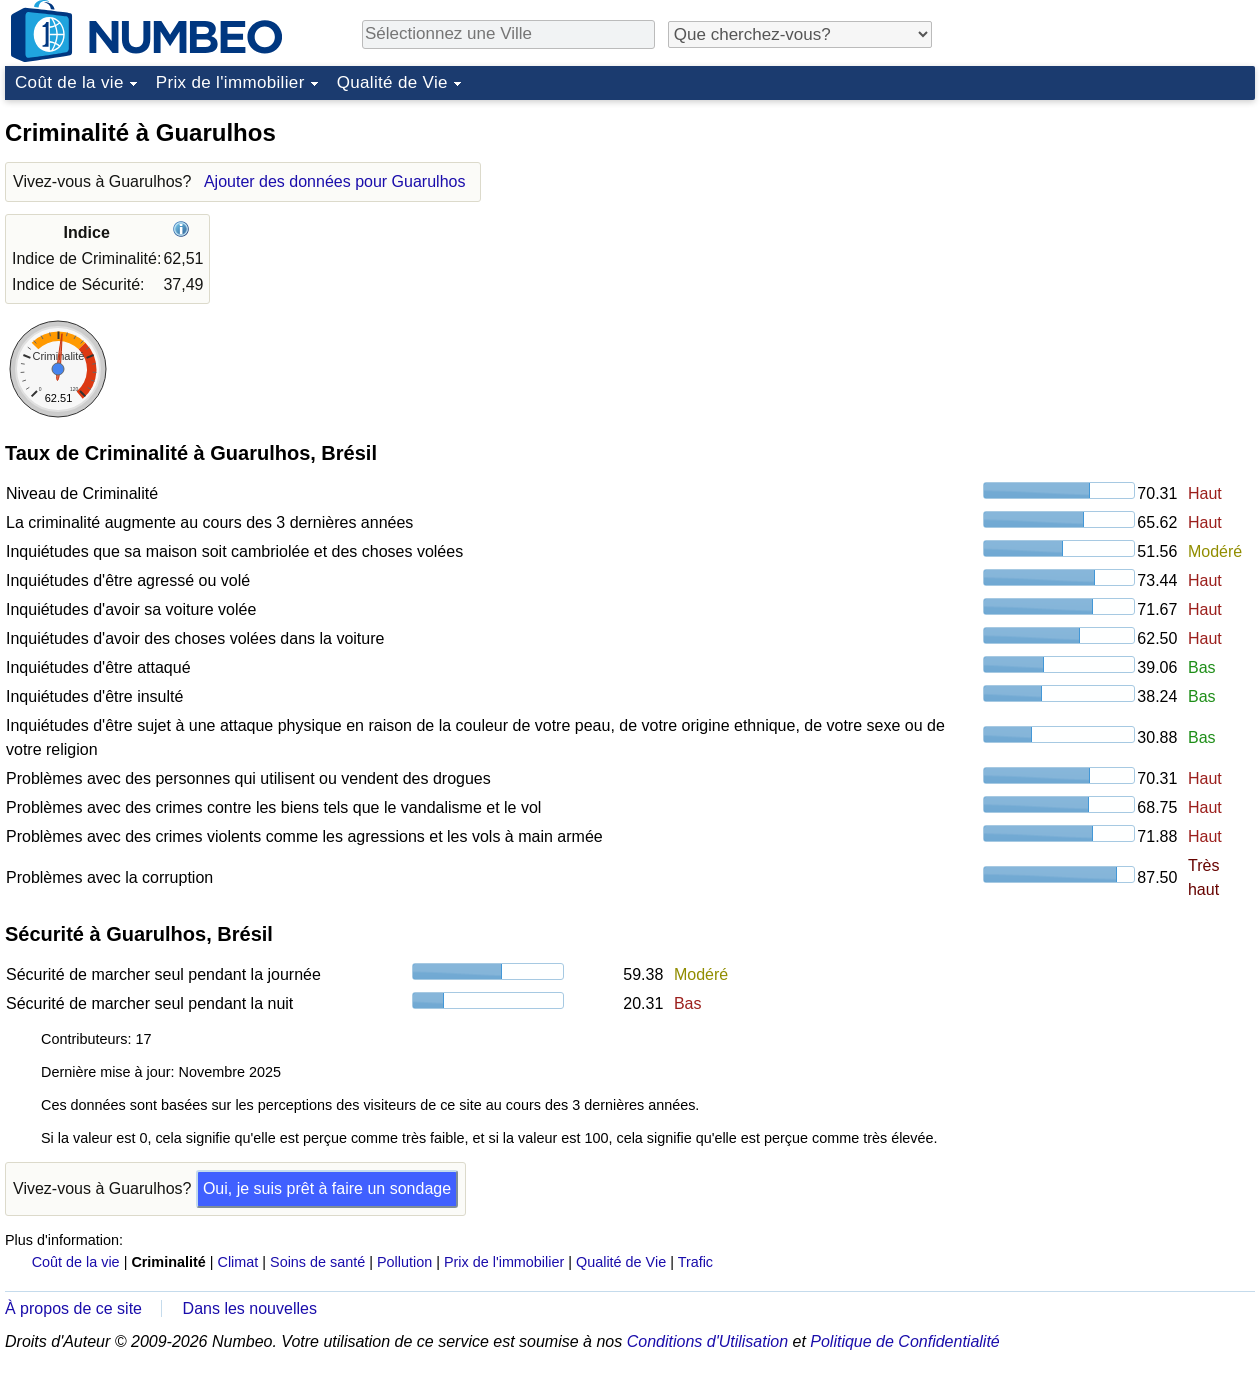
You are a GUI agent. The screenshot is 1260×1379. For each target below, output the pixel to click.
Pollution (404, 1262)
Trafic (695, 1262)
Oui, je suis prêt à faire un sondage (327, 1188)
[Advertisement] (1105, 234)
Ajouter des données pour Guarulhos (335, 181)
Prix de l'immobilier (230, 82)
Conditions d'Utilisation (707, 1341)
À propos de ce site (73, 1308)
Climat (238, 1262)
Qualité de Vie (392, 82)
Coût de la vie (69, 82)
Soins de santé (317, 1262)
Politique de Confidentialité (904, 1341)
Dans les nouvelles (250, 1308)
